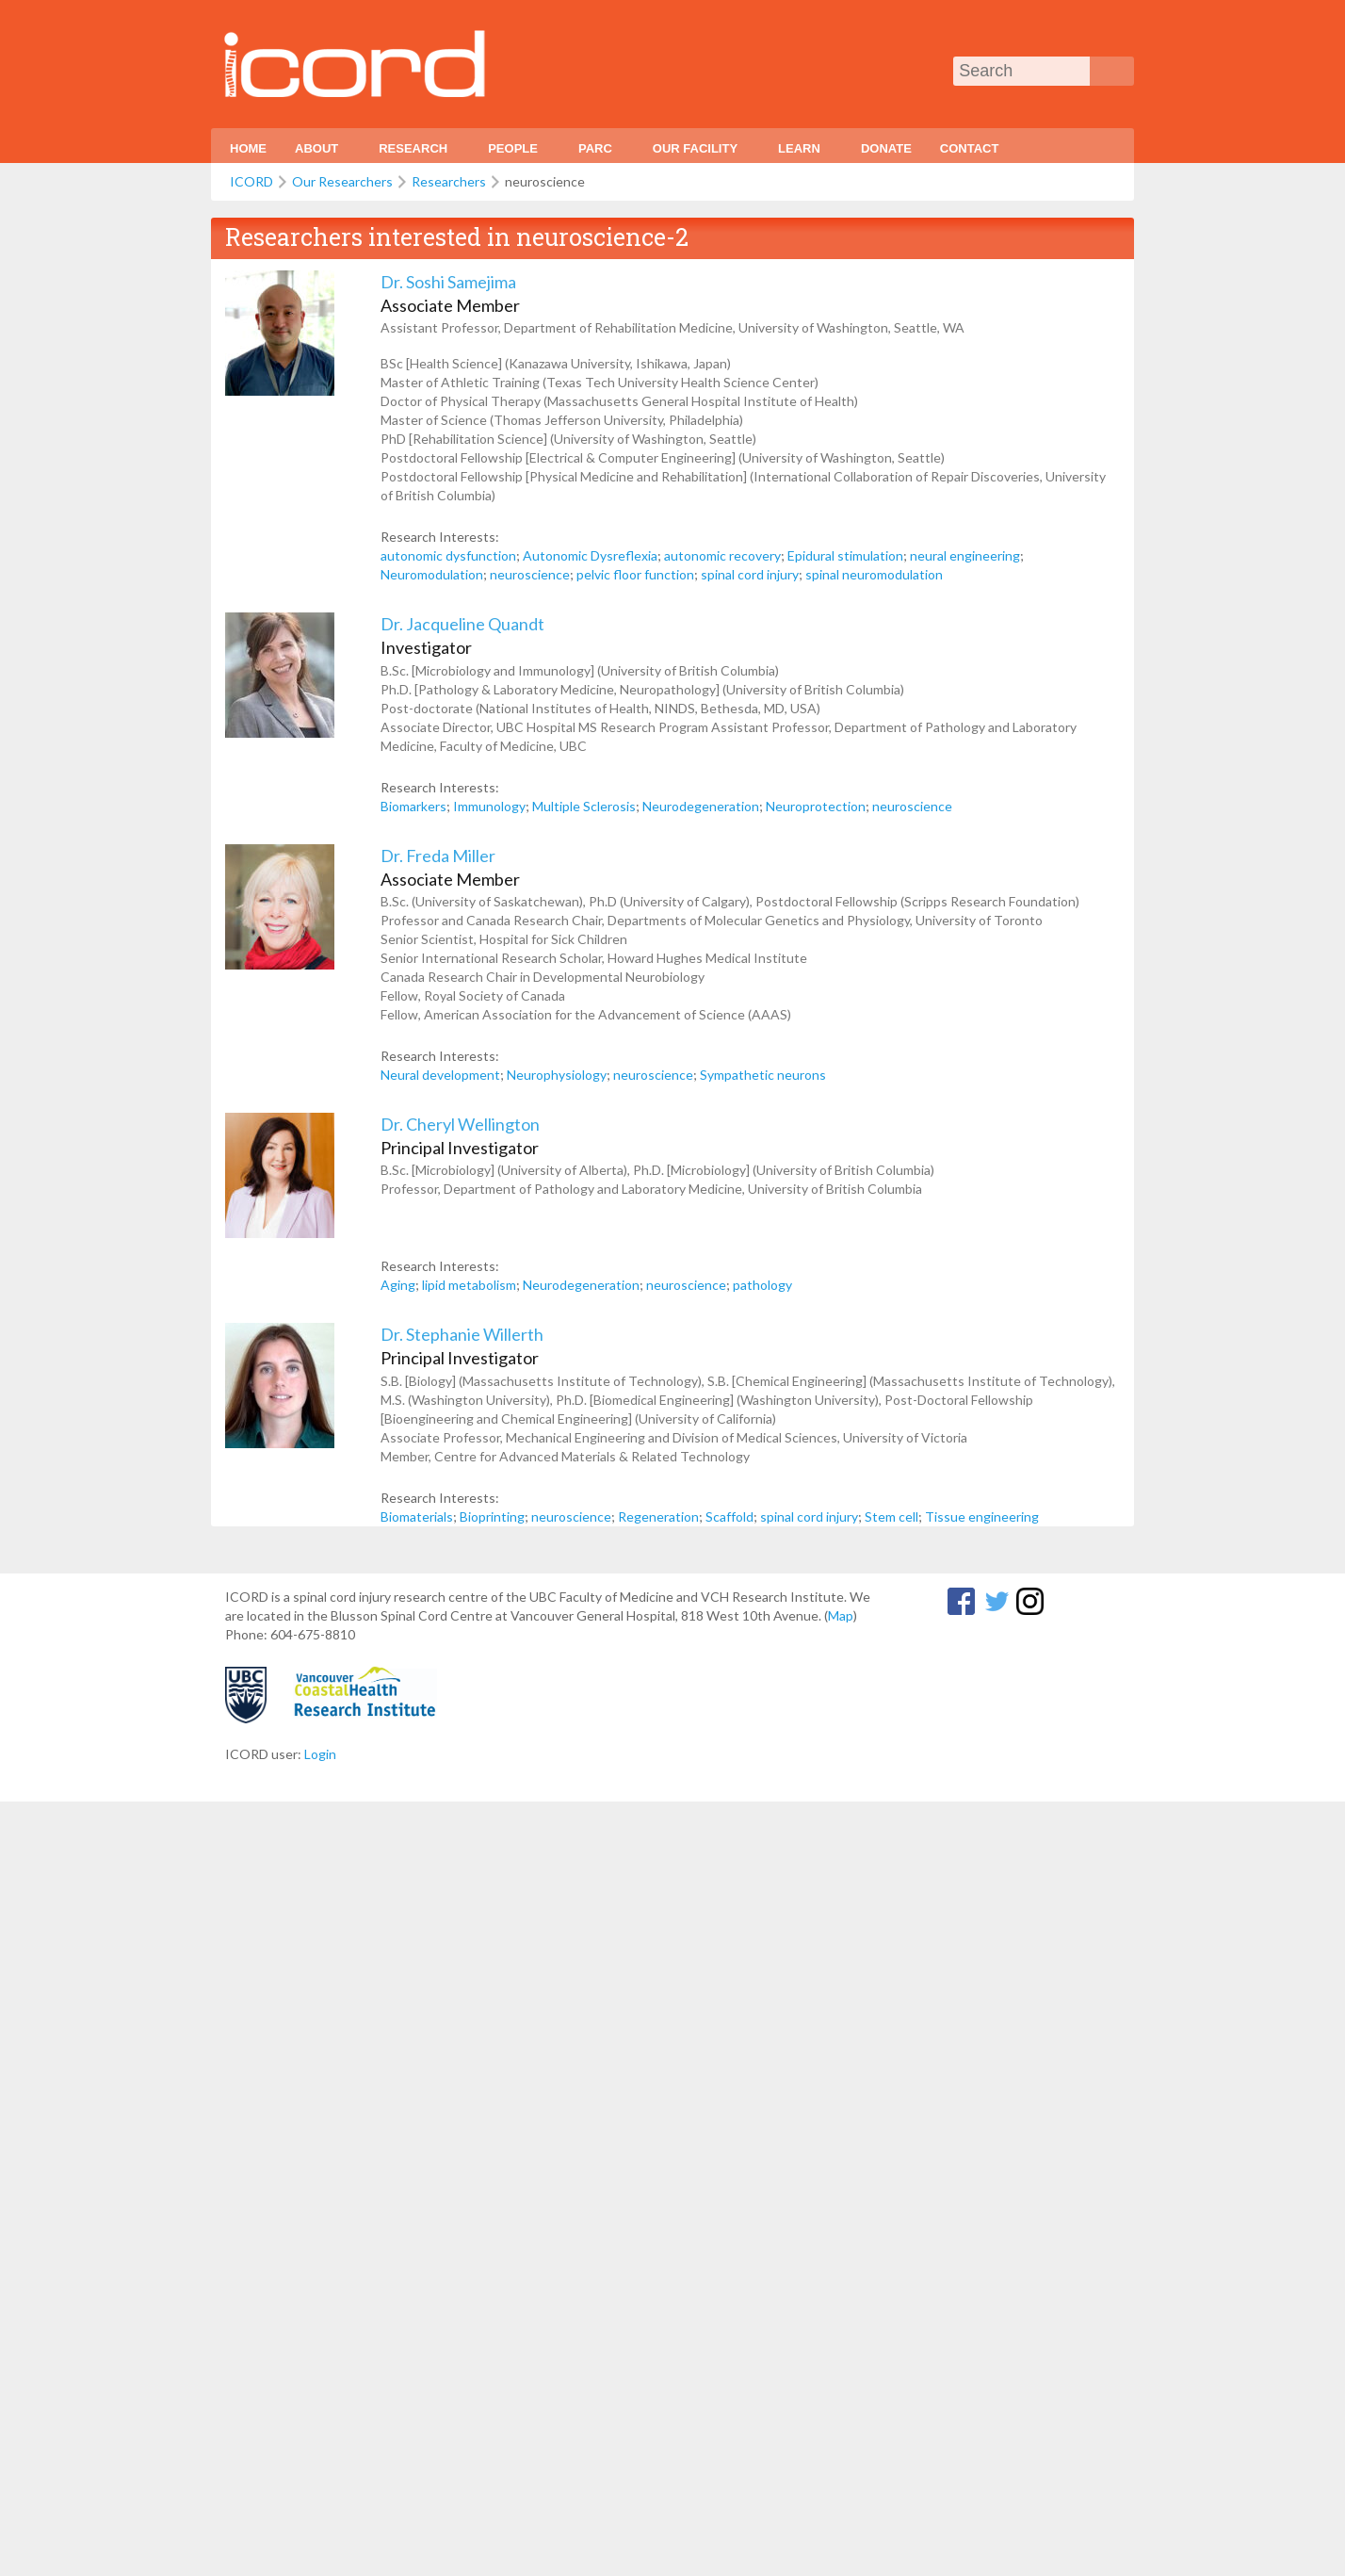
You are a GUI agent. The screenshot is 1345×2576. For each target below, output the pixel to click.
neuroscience (530, 574)
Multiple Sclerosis (584, 806)
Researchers (449, 181)
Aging (398, 1285)
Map (840, 1615)
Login (320, 1754)
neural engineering (965, 555)
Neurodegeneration (700, 806)
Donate (886, 148)
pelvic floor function (635, 574)
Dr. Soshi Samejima (448, 281)
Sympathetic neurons (763, 1075)
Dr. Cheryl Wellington (460, 1124)
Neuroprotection (816, 806)
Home (248, 148)
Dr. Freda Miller (438, 855)
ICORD (251, 181)
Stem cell (891, 1516)
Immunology (489, 806)
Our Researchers (342, 181)
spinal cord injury (750, 574)
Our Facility (697, 152)
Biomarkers (413, 806)
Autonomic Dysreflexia (590, 555)
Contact (969, 148)
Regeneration (658, 1516)
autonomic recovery (722, 555)
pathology (762, 1285)
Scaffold (729, 1516)
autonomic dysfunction (448, 555)
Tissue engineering (982, 1516)
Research (415, 152)
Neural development (440, 1075)
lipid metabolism (469, 1285)
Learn (801, 152)
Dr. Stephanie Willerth (462, 1334)
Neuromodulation (432, 574)
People (515, 152)
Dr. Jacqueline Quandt (462, 623)
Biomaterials (417, 1516)
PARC (597, 152)
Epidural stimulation (845, 555)
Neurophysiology (557, 1075)
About (319, 152)
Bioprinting (492, 1516)
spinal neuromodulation (874, 574)
